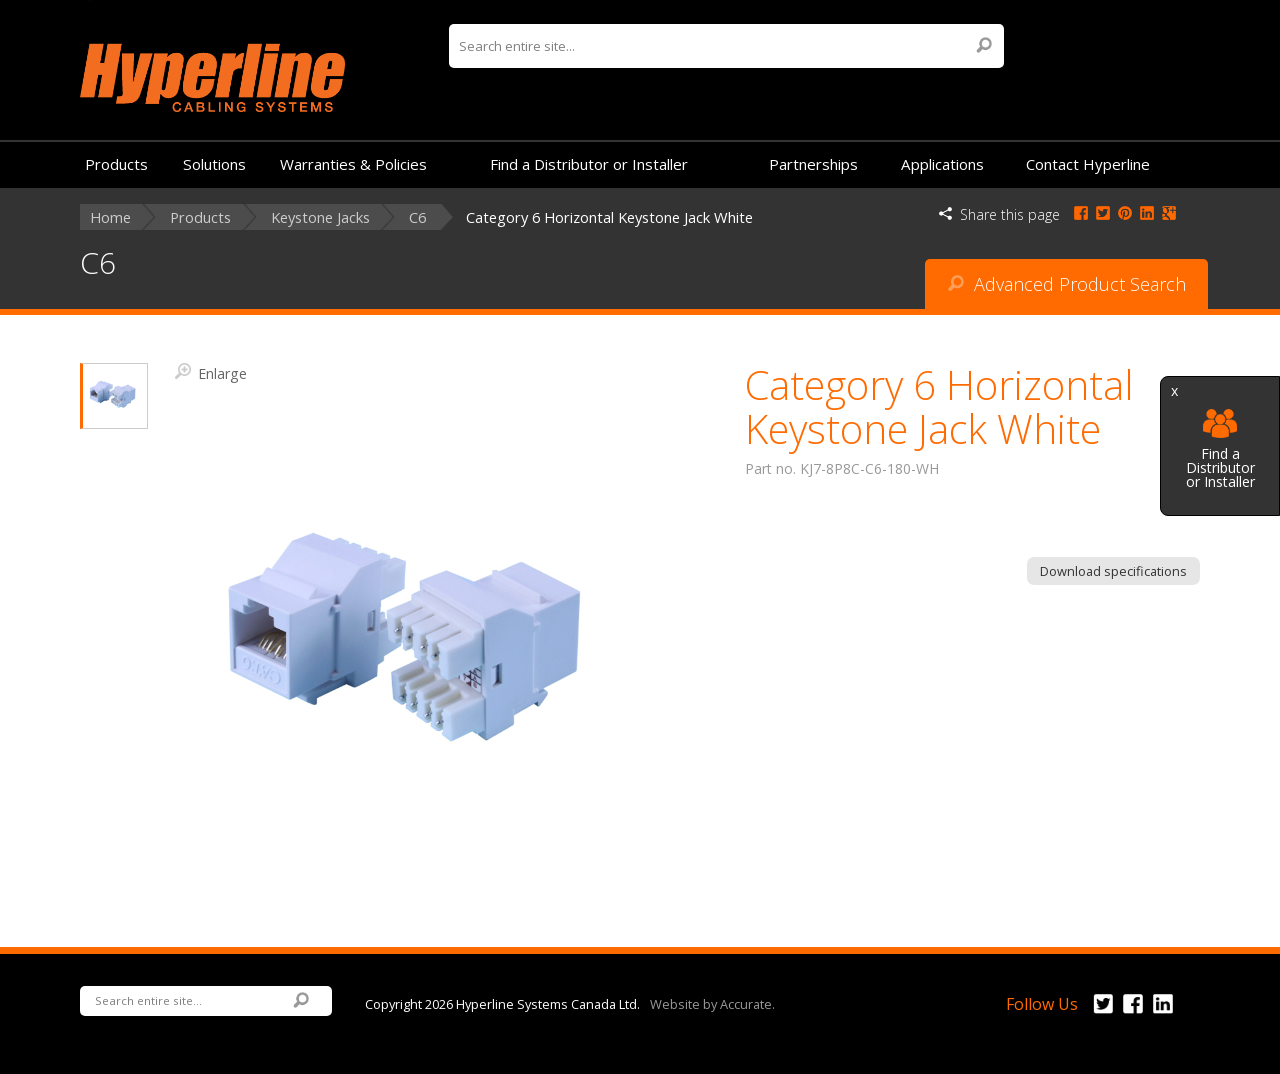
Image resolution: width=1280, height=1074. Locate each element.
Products (116, 164)
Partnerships (813, 164)
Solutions (214, 164)
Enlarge (211, 372)
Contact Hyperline (1088, 164)
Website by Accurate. (712, 1003)
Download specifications (1113, 571)
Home (110, 217)
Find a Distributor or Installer (1220, 449)
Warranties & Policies (353, 164)
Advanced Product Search (1067, 284)
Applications (942, 164)
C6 (417, 217)
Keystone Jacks (320, 217)
